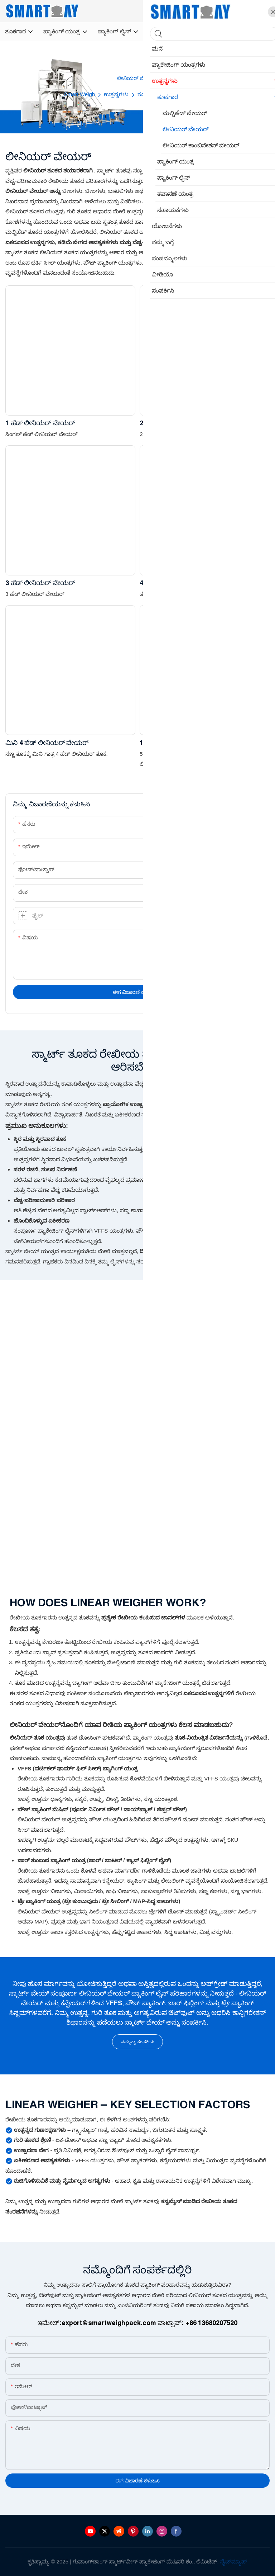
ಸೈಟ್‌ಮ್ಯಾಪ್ (233, 2561)
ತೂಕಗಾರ (148, 94)
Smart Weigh (79, 94)
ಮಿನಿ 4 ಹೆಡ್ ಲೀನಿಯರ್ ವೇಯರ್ (46, 742)
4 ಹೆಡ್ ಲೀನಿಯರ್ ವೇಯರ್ (174, 583)
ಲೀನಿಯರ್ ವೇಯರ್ (188, 94)
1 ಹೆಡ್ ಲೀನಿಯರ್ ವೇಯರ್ (40, 423)
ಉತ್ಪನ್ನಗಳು (116, 94)
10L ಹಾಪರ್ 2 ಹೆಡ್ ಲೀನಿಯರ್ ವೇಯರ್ (191, 742)
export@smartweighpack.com (109, 2322)
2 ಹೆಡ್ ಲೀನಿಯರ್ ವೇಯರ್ (174, 423)
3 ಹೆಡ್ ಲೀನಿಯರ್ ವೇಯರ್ (40, 583)
